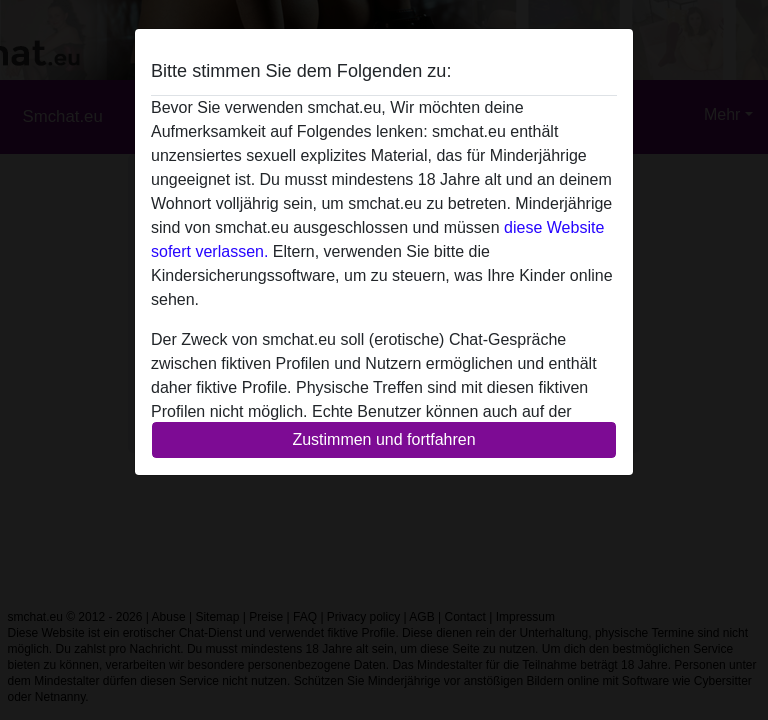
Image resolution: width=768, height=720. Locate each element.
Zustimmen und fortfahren (383, 439)
